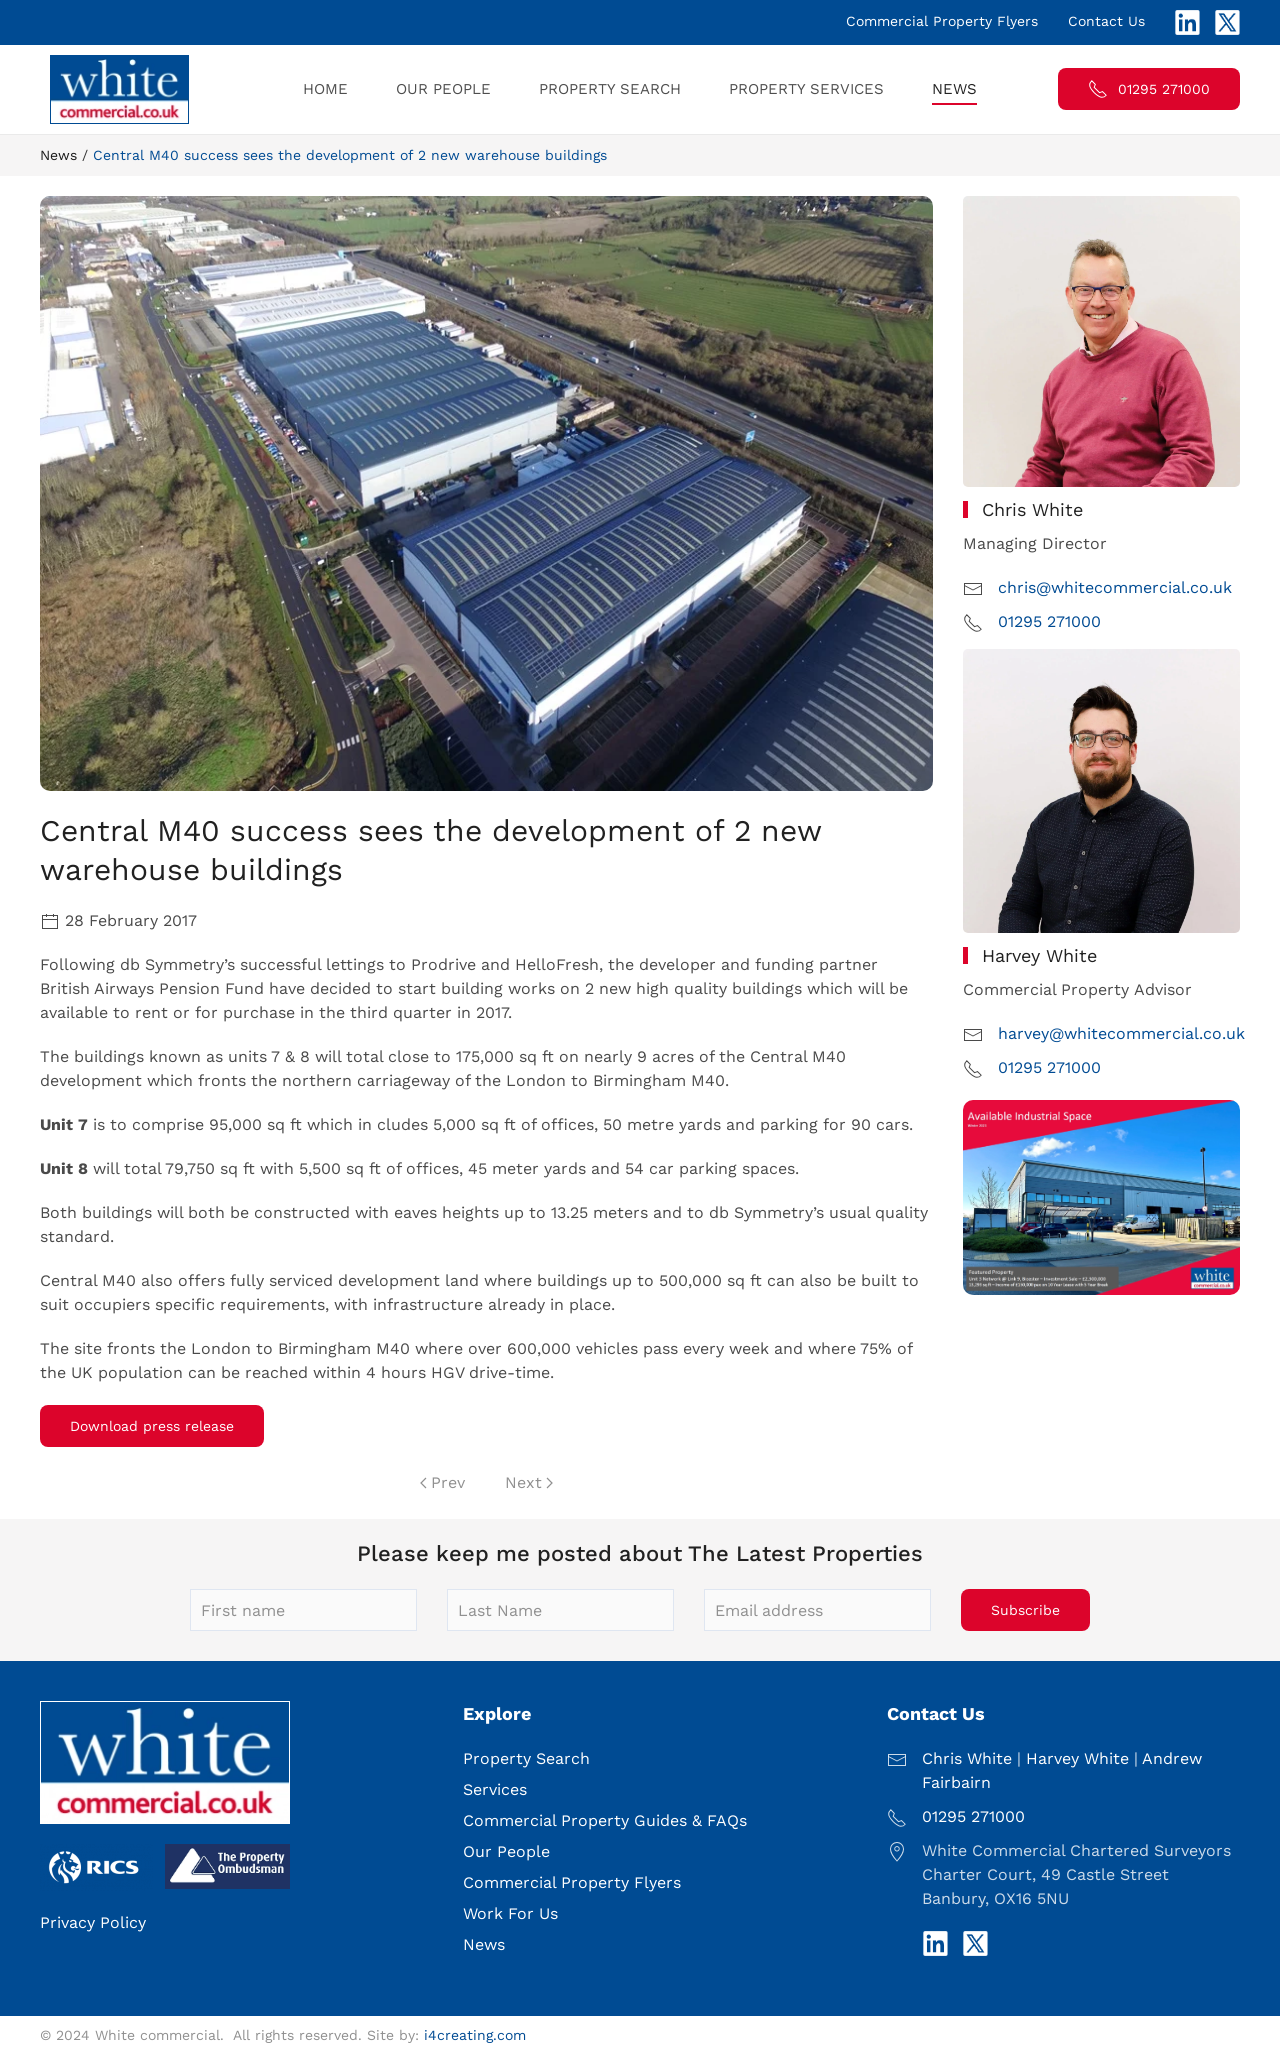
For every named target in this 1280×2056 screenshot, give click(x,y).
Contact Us (1106, 21)
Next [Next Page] (529, 1482)
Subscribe (1025, 1610)
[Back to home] (122, 89)
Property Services (806, 89)
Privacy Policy (93, 1922)
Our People (443, 89)
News (954, 89)
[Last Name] (560, 1610)
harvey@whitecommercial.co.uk (1121, 1033)
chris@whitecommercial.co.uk (1115, 587)
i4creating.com (475, 2035)
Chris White (967, 1758)
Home (325, 89)
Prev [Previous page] (442, 1482)
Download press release (152, 1426)
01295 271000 (1149, 89)
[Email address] (817, 1610)
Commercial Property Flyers (942, 21)
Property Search (610, 89)
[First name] (303, 1610)
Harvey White (1077, 1758)
